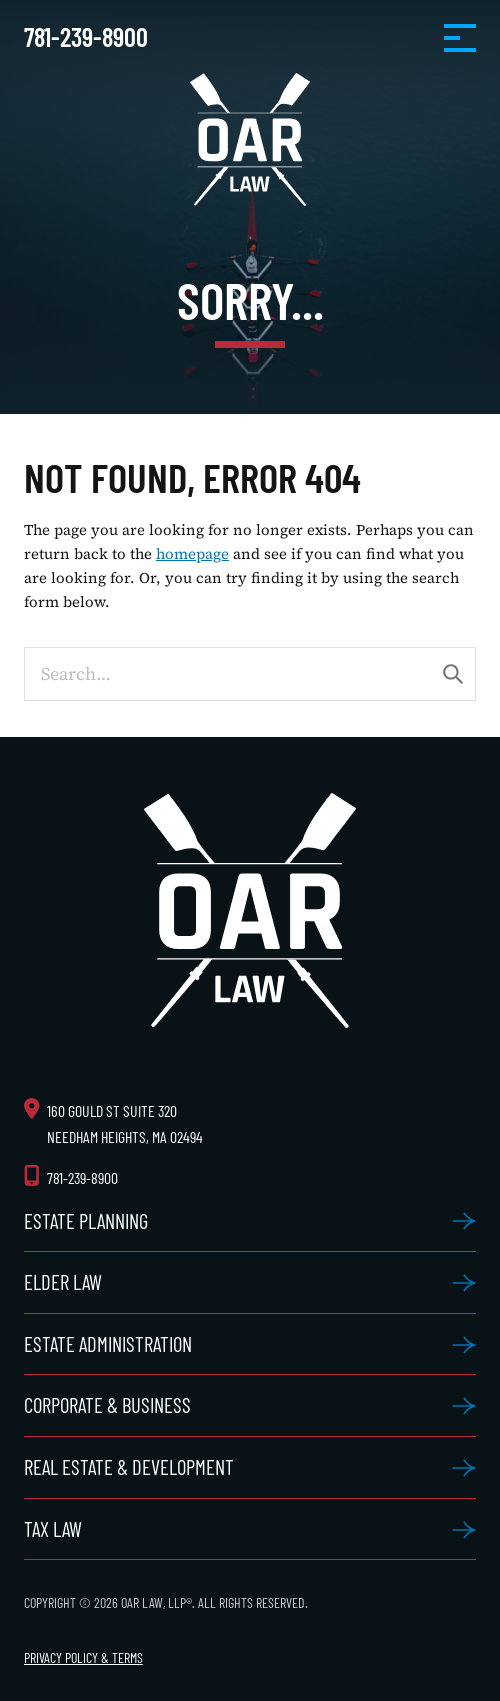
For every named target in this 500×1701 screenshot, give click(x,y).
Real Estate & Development (129, 1466)
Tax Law (53, 1528)
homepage (192, 554)
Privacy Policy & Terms (83, 1657)
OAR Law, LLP (250, 139)
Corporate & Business (107, 1404)
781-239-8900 (86, 36)
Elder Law (63, 1281)
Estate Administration (108, 1343)
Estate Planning (86, 1220)
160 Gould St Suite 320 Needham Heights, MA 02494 (125, 1123)
